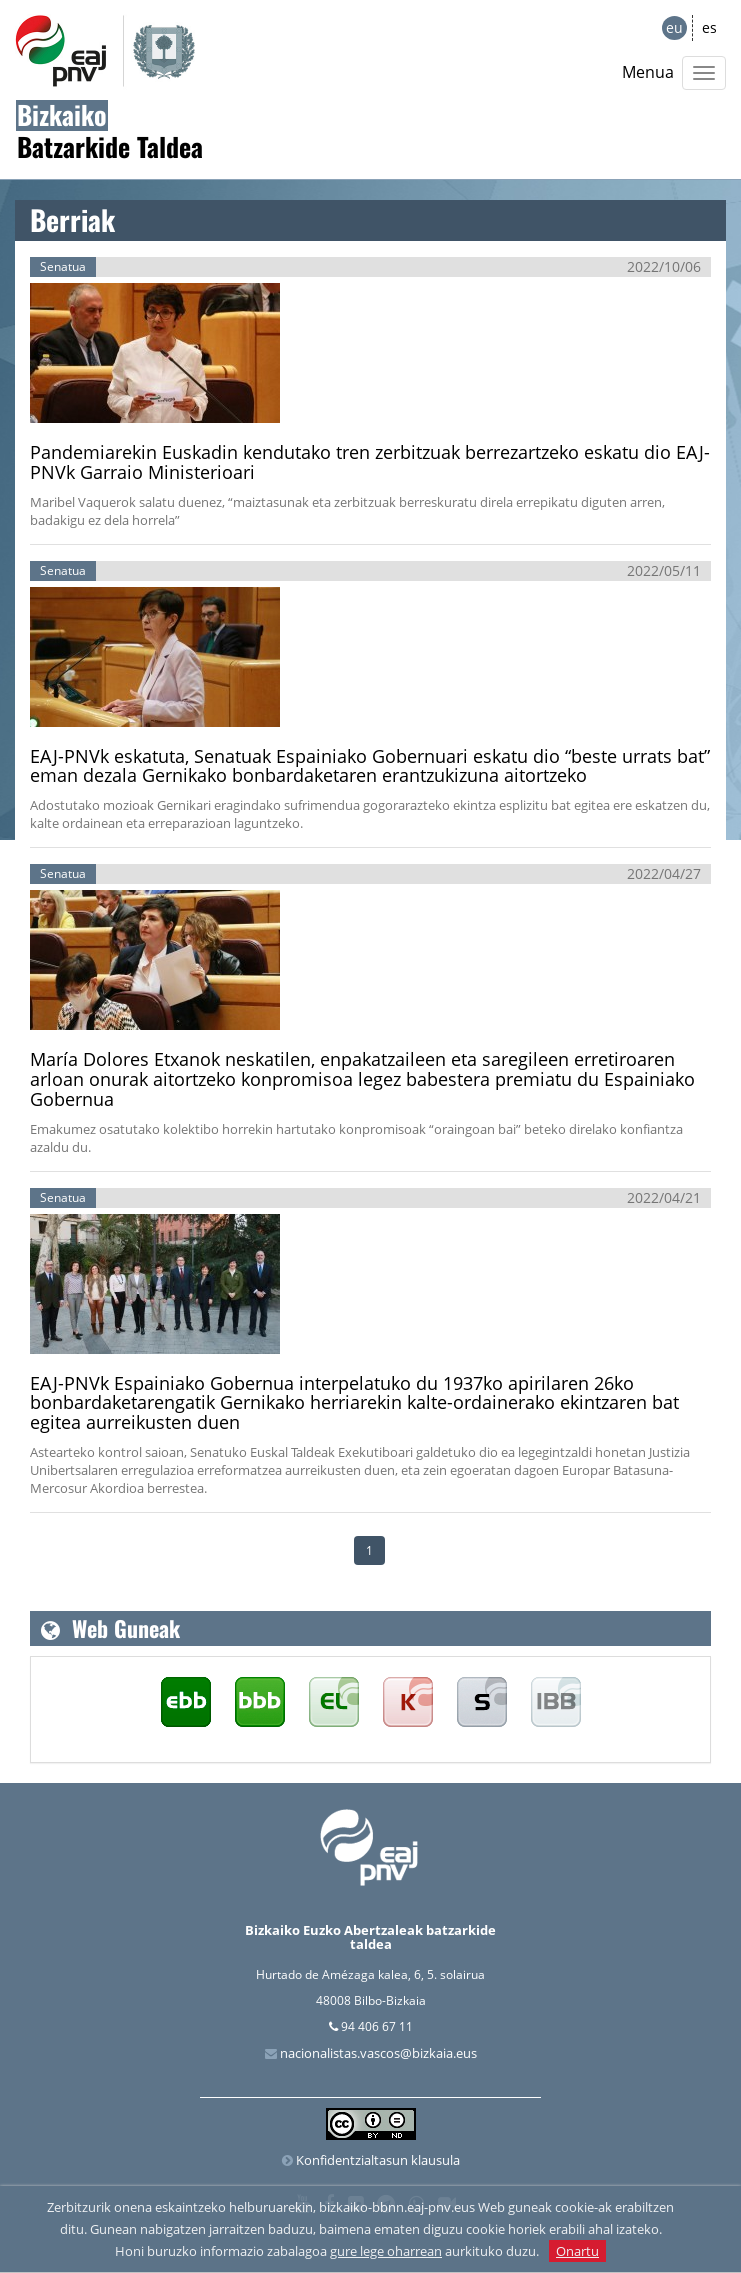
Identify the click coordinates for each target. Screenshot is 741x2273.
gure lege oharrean (386, 2251)
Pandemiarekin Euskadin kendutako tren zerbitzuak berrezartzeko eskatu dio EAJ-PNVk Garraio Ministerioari (370, 462)
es (709, 27)
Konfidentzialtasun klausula (378, 2160)
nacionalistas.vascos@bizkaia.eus (378, 2053)
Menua (648, 72)
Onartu (577, 2251)
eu (674, 27)
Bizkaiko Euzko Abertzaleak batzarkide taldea (370, 1937)
